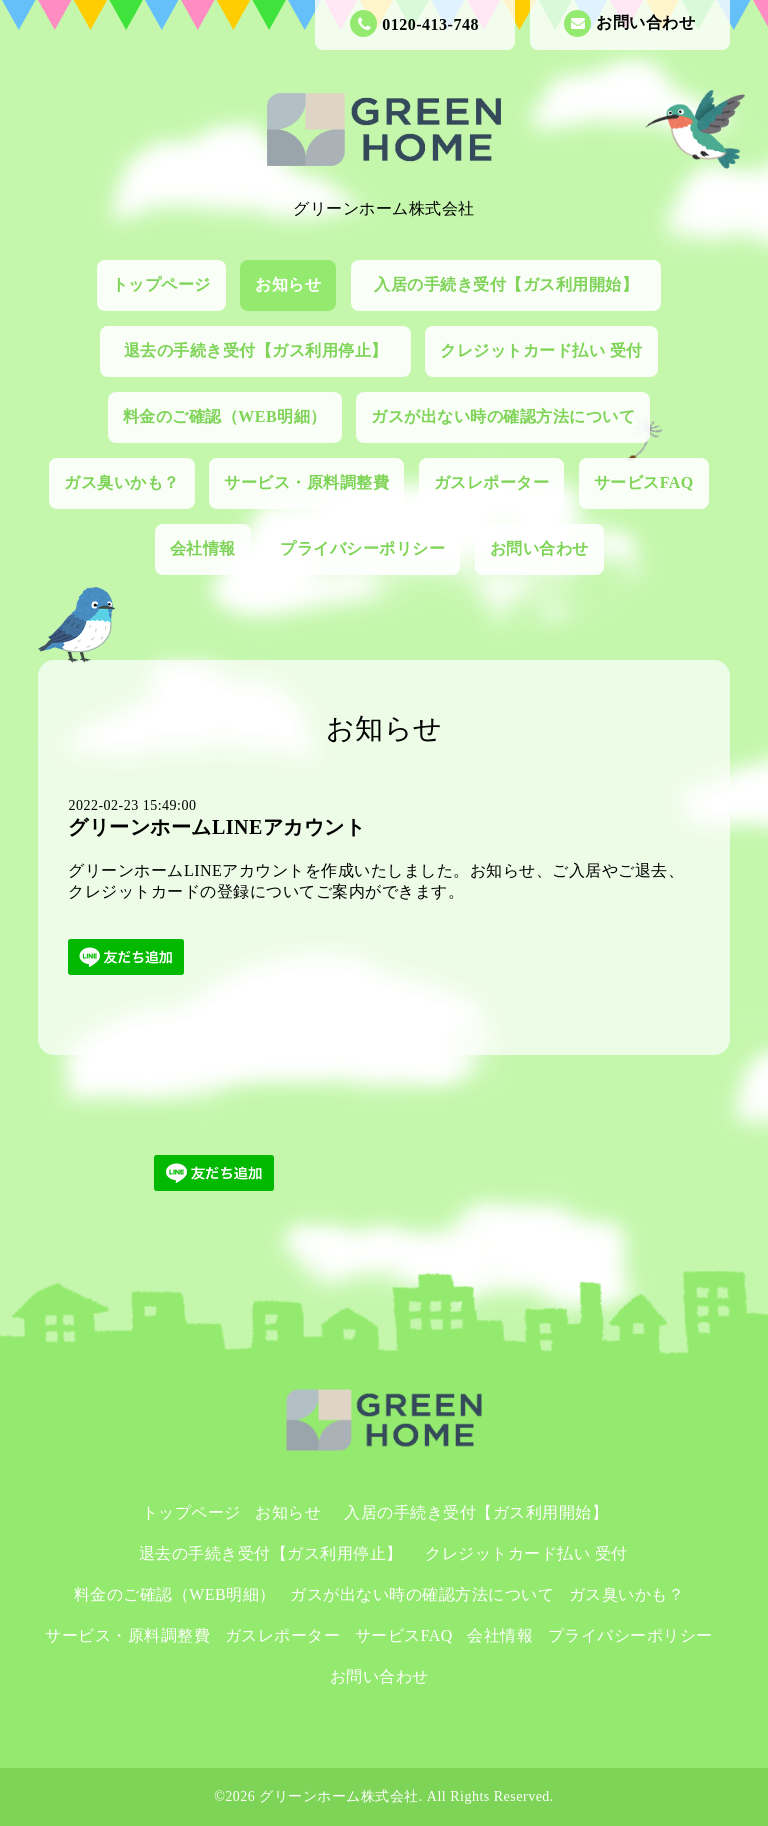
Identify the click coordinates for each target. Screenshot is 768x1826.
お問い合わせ (629, 23)
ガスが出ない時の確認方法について (503, 416)
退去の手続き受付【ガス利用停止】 (264, 350)
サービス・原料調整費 (306, 482)
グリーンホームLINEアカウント (216, 827)
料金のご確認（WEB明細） (225, 416)
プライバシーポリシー (362, 548)
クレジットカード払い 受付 (541, 350)
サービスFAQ (644, 482)
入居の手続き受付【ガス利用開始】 (514, 284)
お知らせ (288, 284)
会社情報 (203, 548)
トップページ (161, 284)
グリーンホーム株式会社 (339, 1796)
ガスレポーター (492, 482)
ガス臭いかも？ (122, 482)
